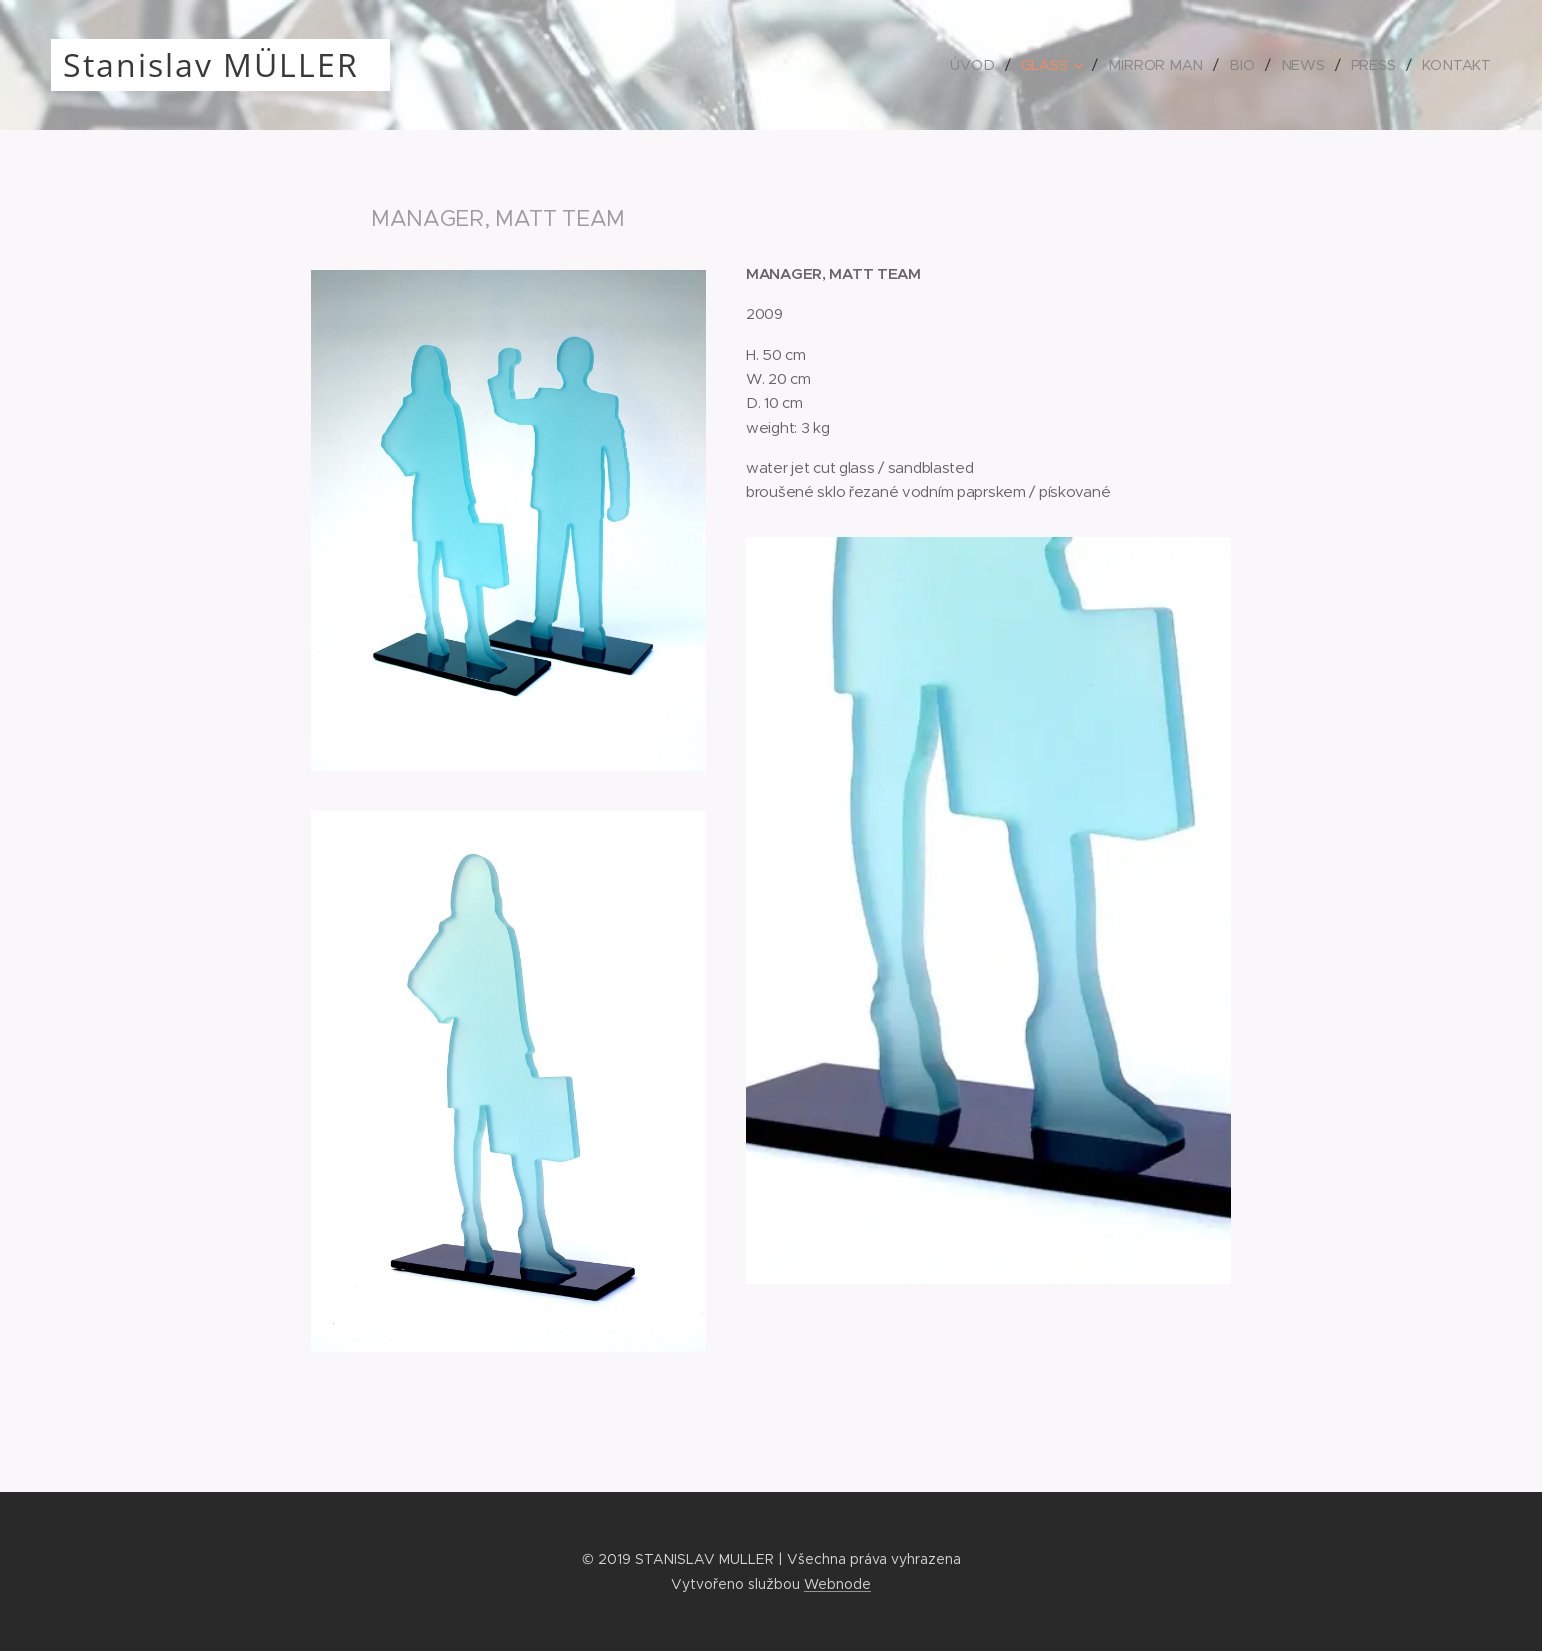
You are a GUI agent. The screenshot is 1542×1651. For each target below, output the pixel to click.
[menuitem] (986, 65)
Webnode (837, 1584)
